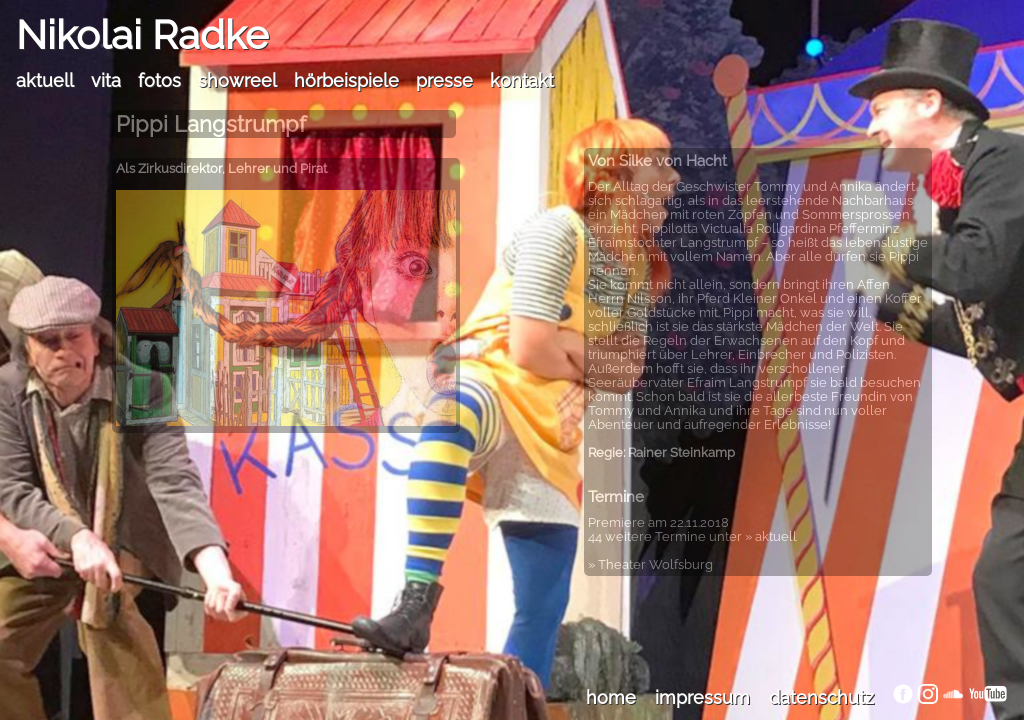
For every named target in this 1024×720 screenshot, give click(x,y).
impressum (702, 697)
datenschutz (821, 697)
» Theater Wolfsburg (650, 564)
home (611, 697)
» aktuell (771, 536)
